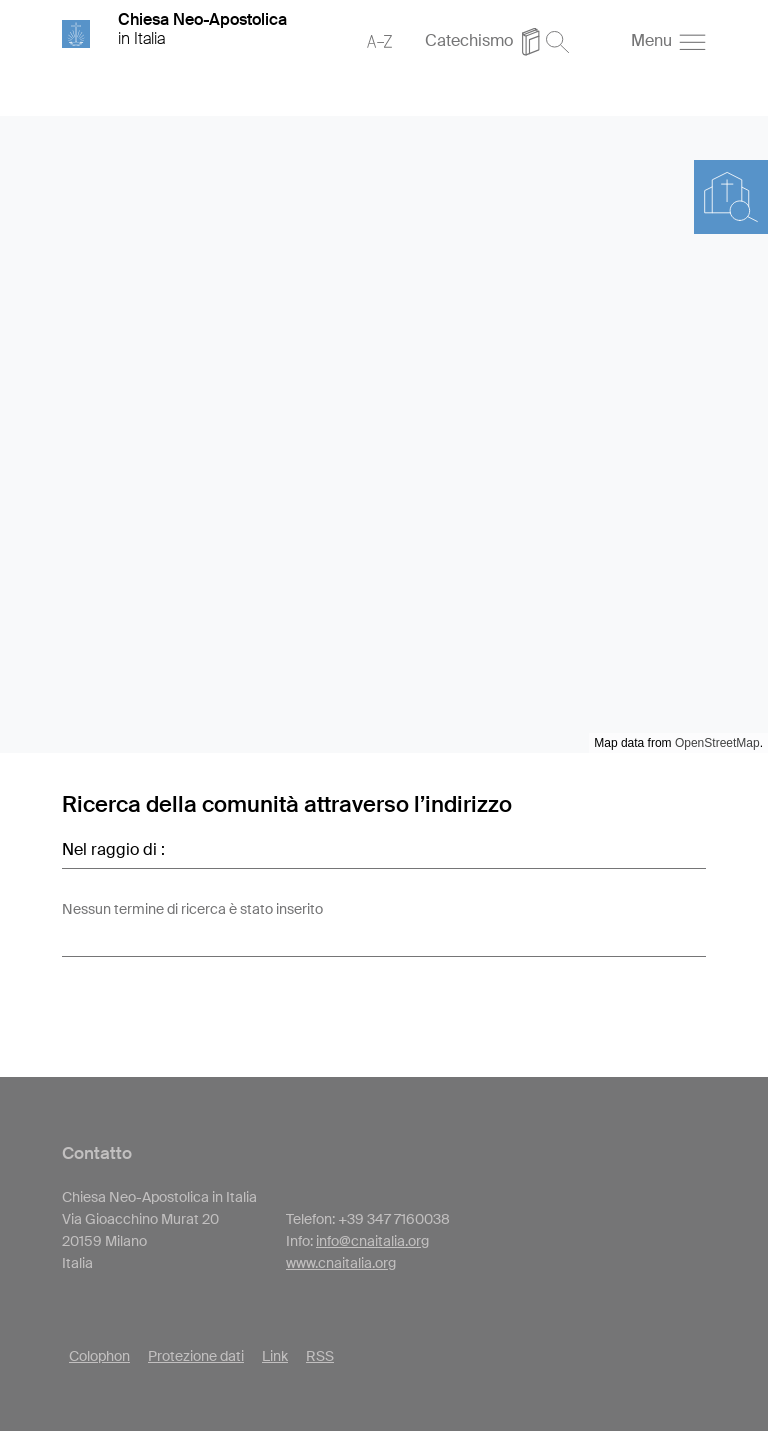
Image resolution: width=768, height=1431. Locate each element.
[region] (384, 434)
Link (275, 1356)
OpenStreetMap (717, 743)
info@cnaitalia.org (372, 1241)
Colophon (99, 1356)
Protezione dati (196, 1356)
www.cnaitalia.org (341, 1263)
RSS (320, 1356)
